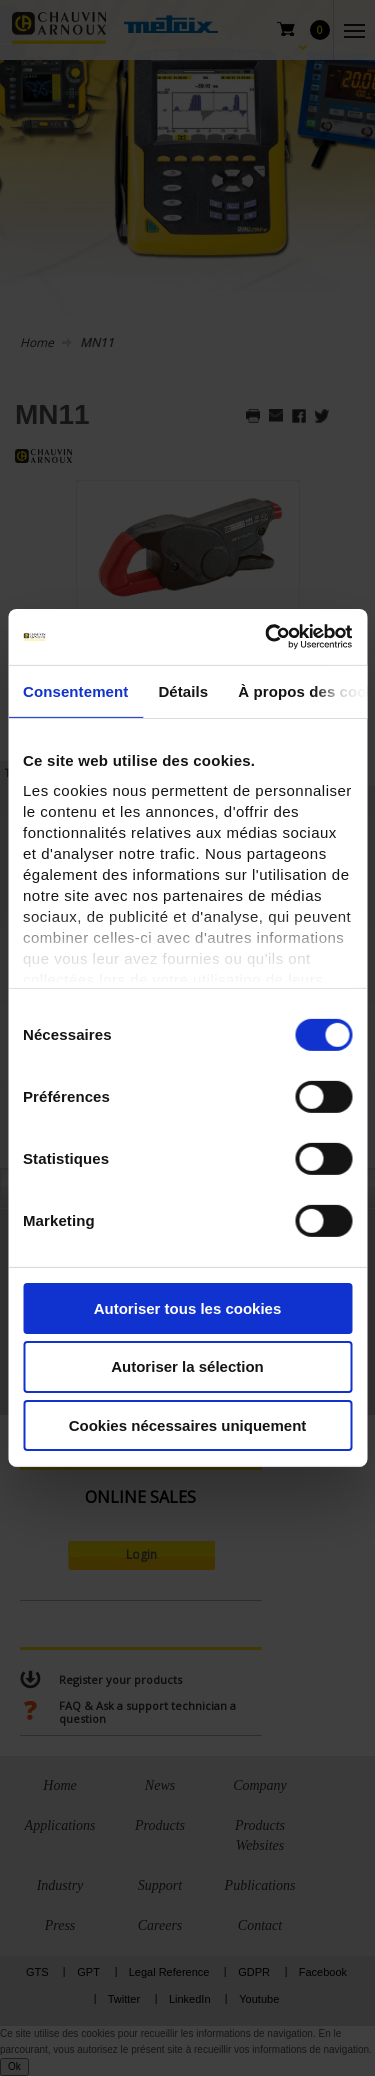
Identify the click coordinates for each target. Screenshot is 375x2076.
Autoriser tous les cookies (188, 1307)
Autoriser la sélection (187, 1366)
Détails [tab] (183, 690)
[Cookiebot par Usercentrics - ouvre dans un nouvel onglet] (267, 637)
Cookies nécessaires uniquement (188, 1425)
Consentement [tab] (75, 690)
